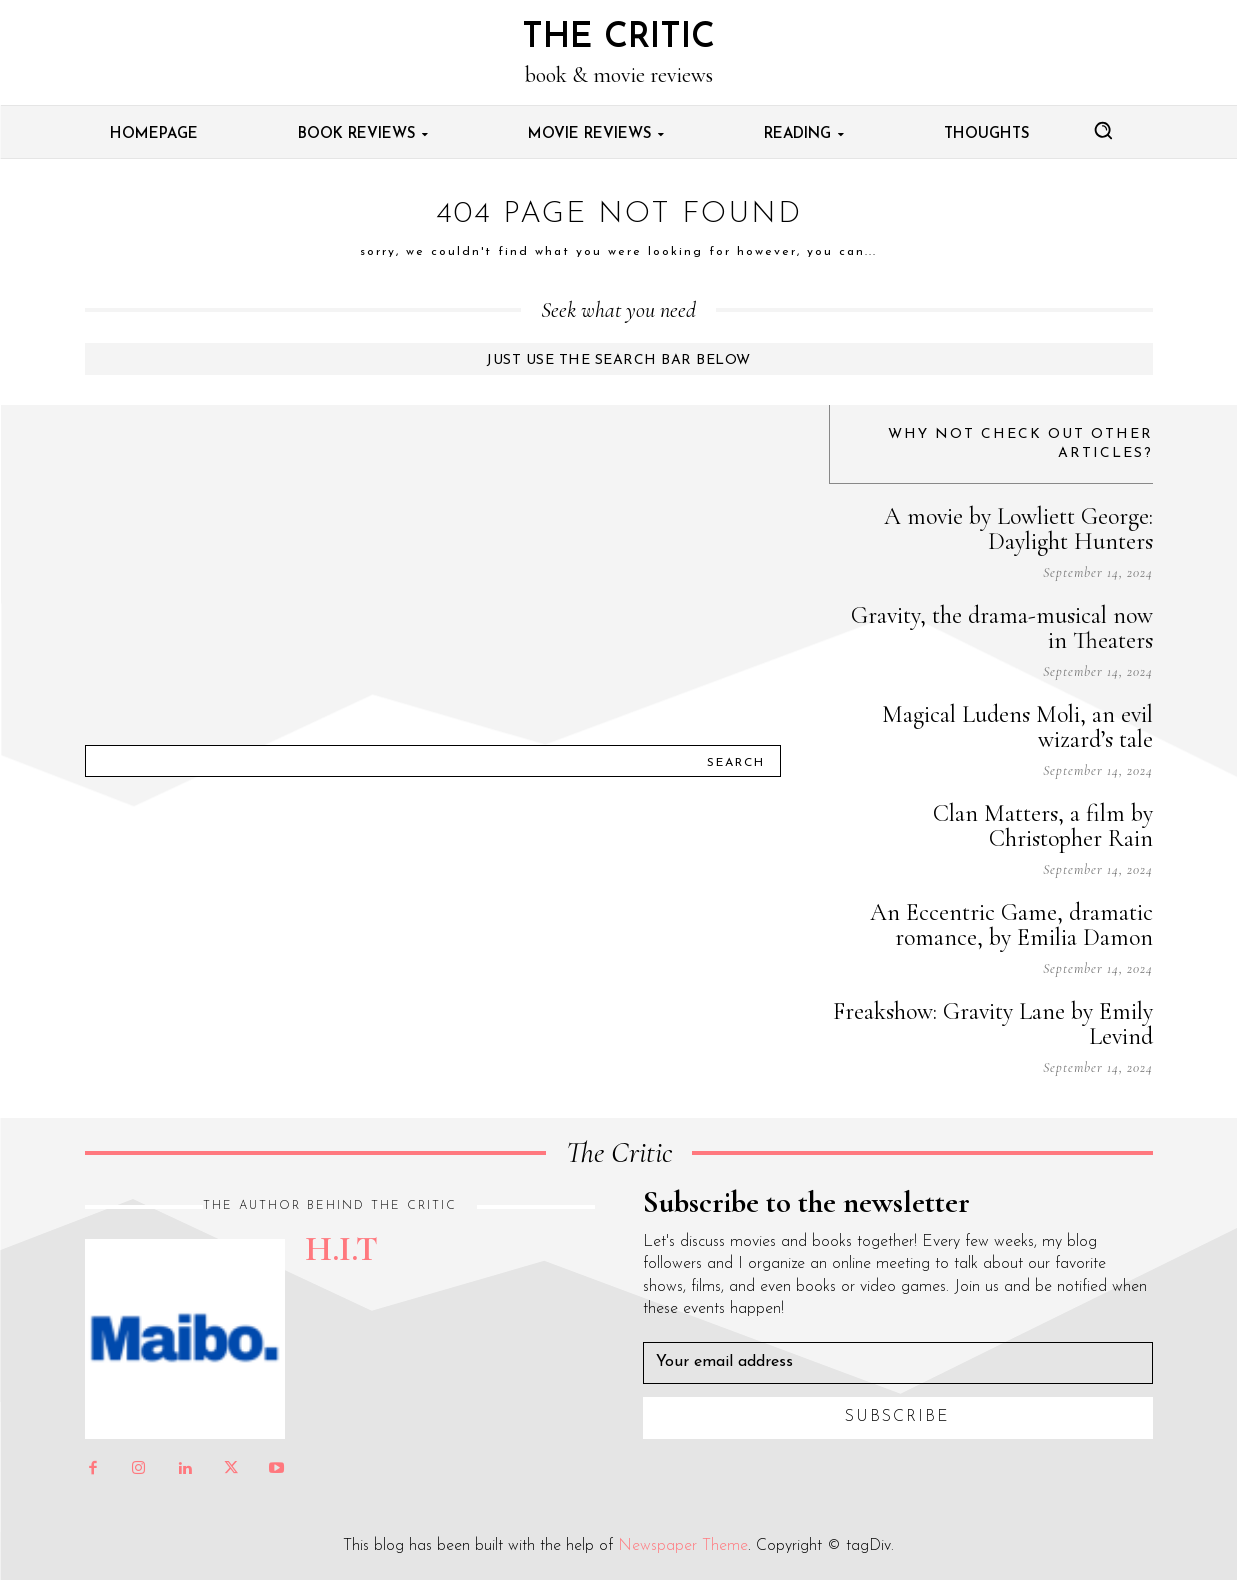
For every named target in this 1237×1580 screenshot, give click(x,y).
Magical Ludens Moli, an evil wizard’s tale (1017, 727)
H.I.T (341, 1249)
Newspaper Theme (683, 1546)
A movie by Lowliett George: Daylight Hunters (1018, 529)
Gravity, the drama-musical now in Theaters (1002, 628)
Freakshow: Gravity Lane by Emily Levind (993, 1024)
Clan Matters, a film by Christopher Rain (1043, 826)
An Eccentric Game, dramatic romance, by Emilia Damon (1011, 925)
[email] (898, 1363)
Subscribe (897, 1417)
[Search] (736, 761)
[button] (1103, 130)
